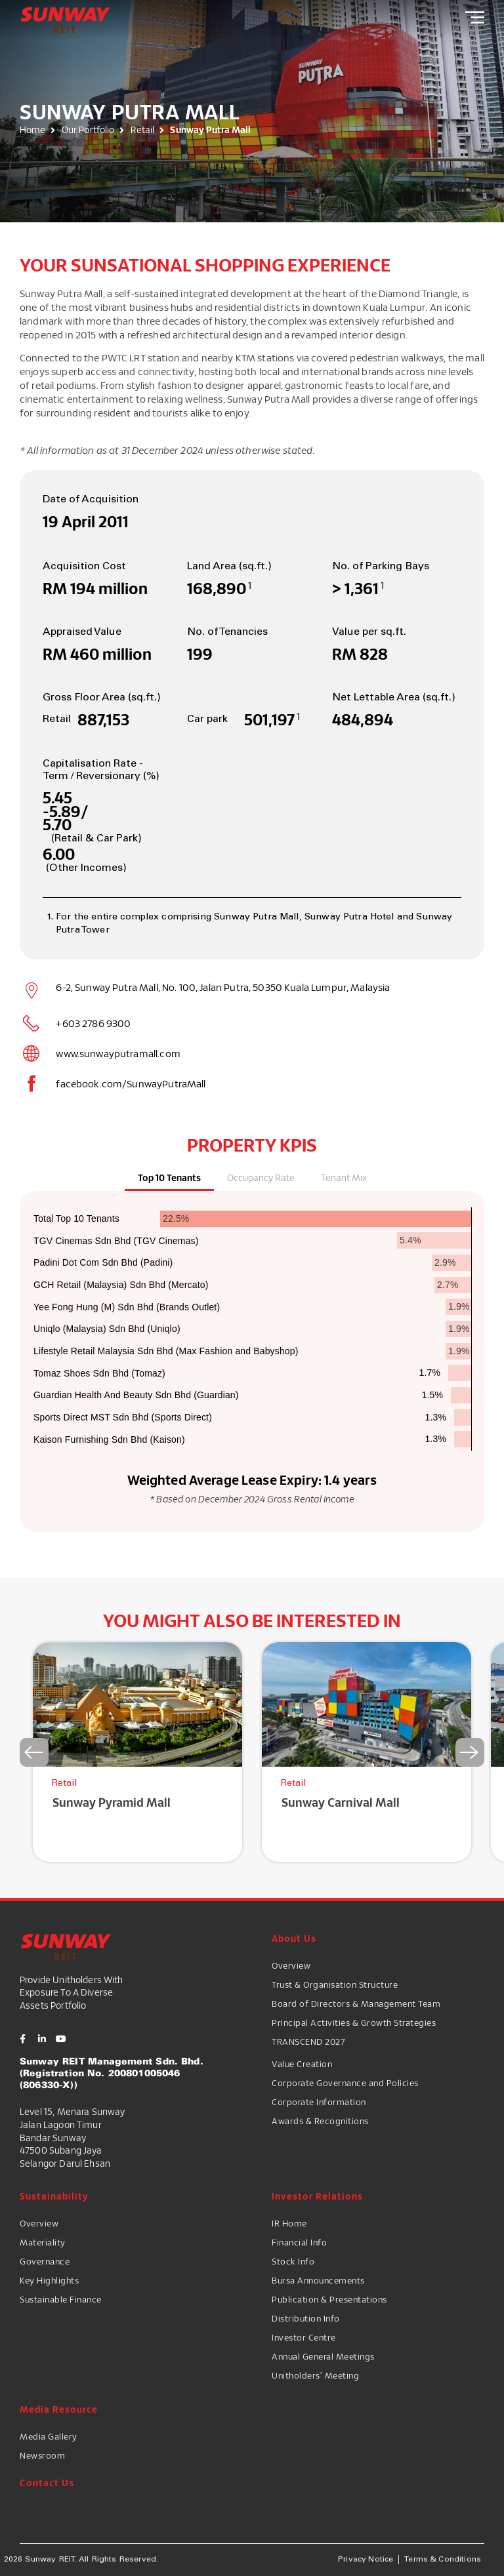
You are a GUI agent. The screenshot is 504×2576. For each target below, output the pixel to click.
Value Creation (302, 2064)
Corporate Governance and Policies (345, 2083)
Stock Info (293, 2261)
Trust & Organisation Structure (335, 1984)
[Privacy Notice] (365, 2560)
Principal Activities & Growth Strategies (354, 2022)
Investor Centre (304, 2337)
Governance (45, 2261)
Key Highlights (49, 2280)
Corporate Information (319, 2102)
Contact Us (47, 2482)
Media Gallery (48, 2436)
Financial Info (299, 2242)
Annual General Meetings (323, 2356)
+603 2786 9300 (93, 1023)
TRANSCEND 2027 (308, 2041)
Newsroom (42, 2455)
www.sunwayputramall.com (118, 1053)
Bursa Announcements (318, 2280)
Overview (291, 1965)
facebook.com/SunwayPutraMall (130, 1083)
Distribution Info (306, 2318)
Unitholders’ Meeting (315, 2375)
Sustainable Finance (61, 2299)
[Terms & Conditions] (442, 2560)
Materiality (43, 2242)
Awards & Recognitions (320, 2121)
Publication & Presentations (329, 2299)
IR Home (289, 2223)
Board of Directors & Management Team (356, 2003)
